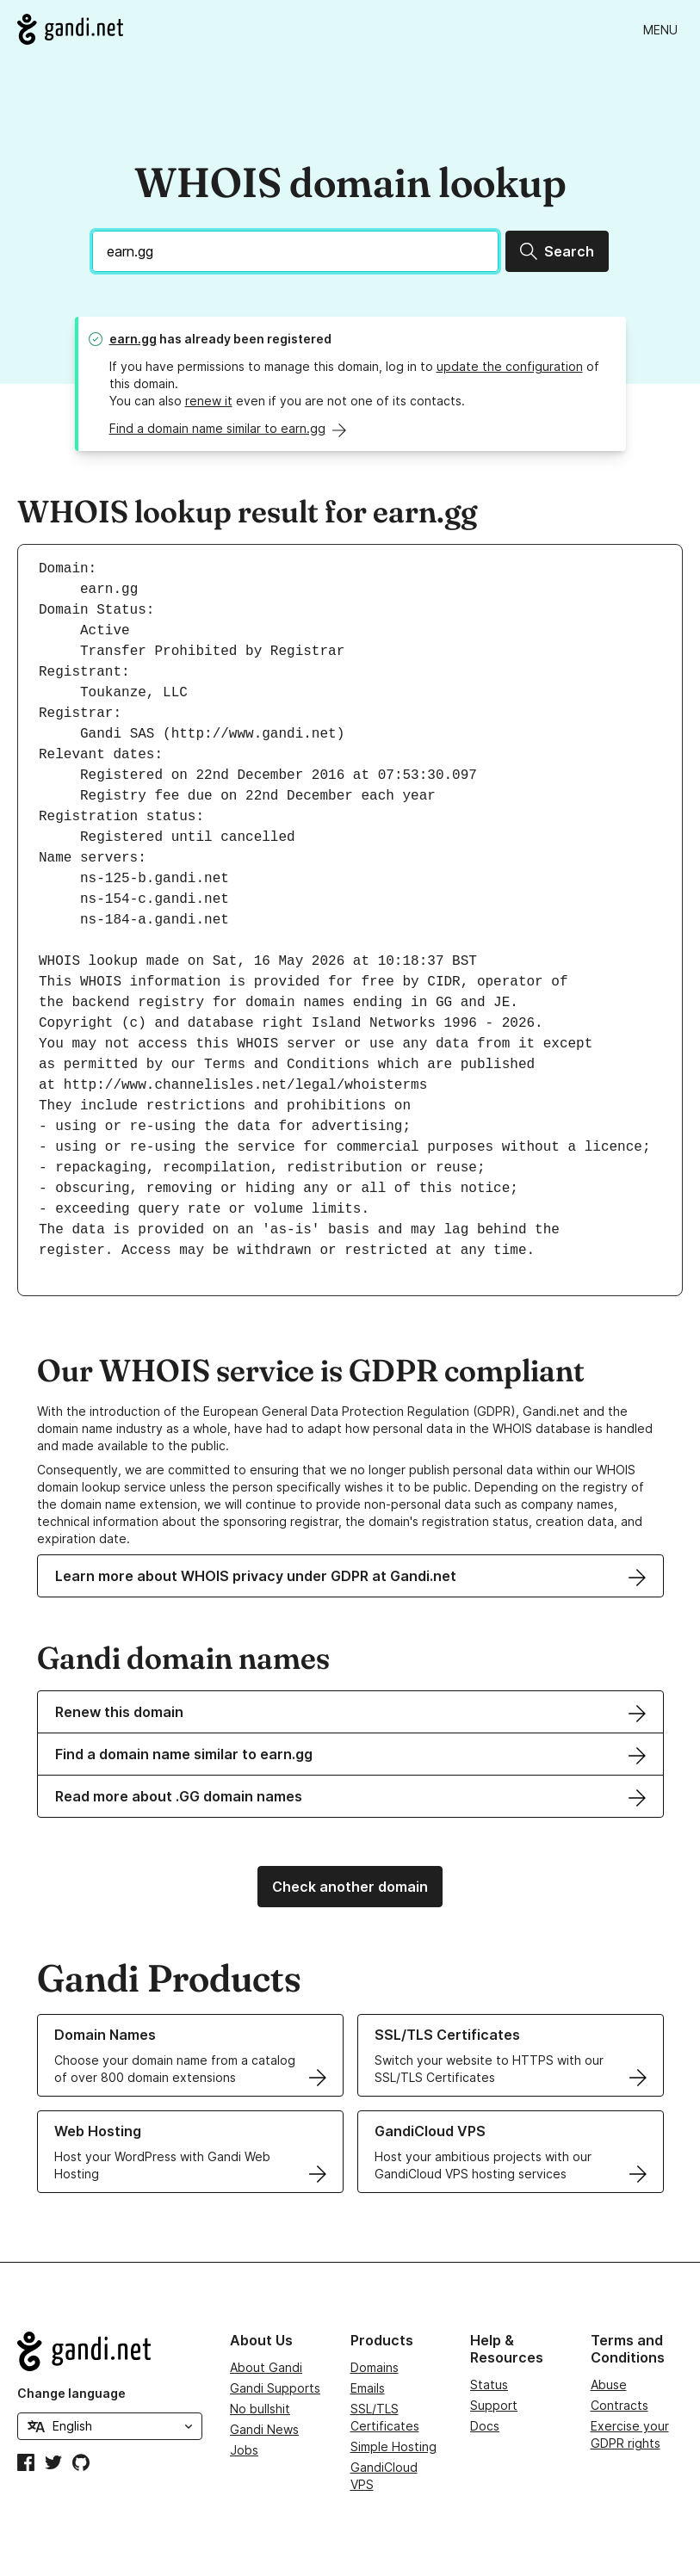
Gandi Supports (275, 2388)
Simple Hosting (393, 2446)
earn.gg (133, 338)
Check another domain (350, 1886)
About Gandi (266, 2367)
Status (489, 2384)
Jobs (244, 2450)
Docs (484, 2425)
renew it (208, 400)
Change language (71, 2393)
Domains (374, 2367)
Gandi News (264, 2429)
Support (493, 2405)
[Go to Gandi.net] (70, 29)
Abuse (609, 2384)
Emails (367, 2388)
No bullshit (260, 2408)
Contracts (619, 2405)
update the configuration (510, 366)
